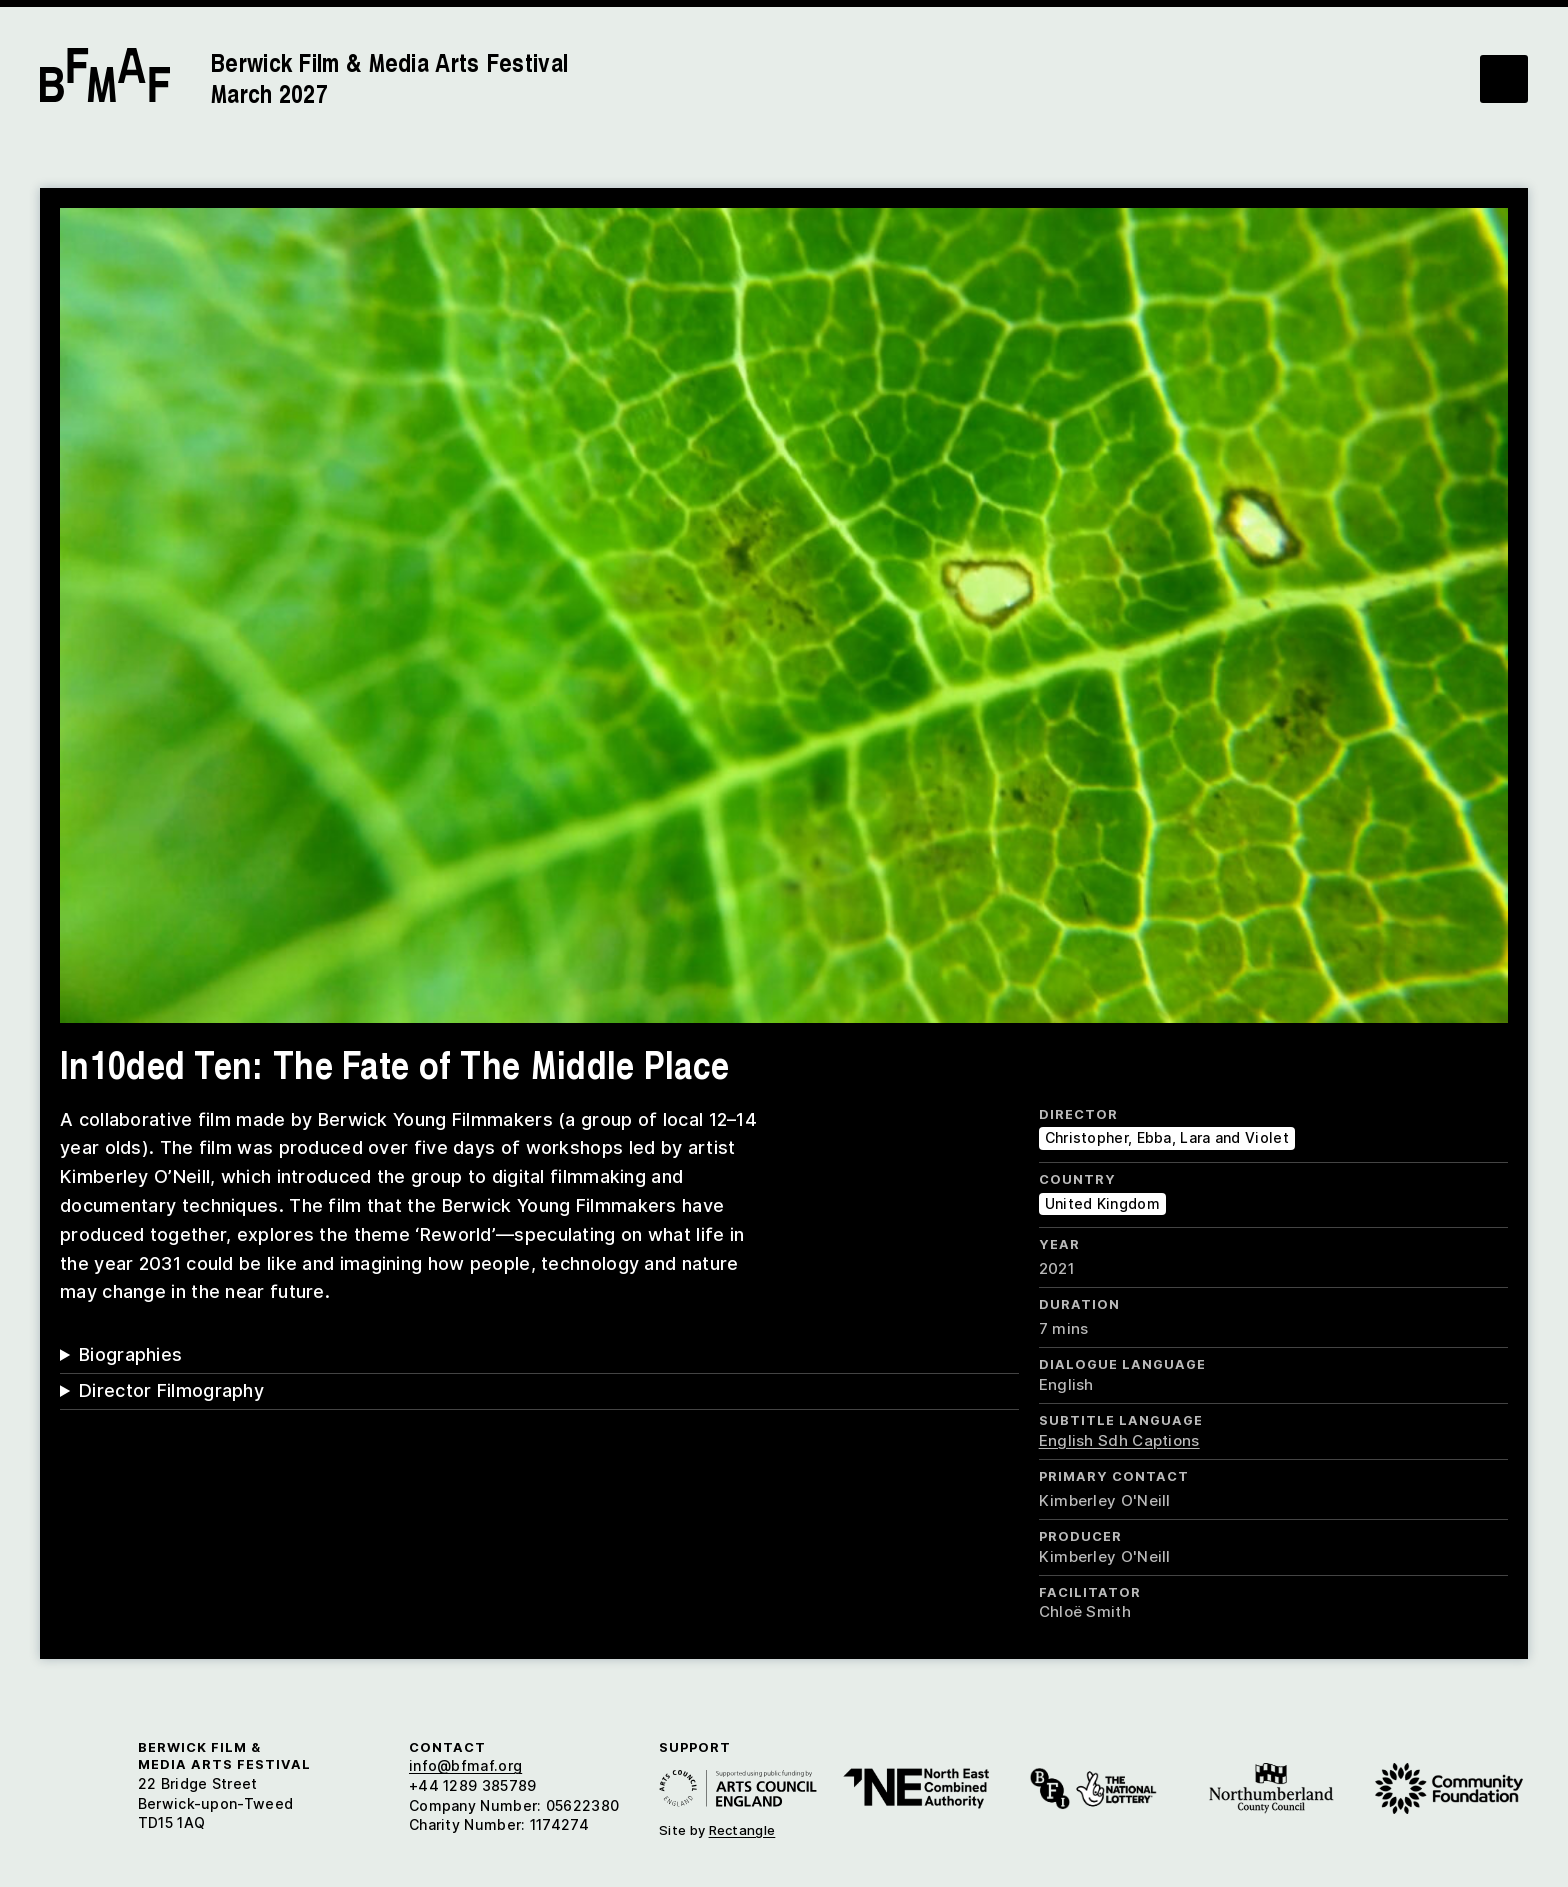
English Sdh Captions (1119, 1440)
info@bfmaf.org (465, 1765)
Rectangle (742, 1830)
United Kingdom (1102, 1203)
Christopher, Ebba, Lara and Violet (1167, 1137)
